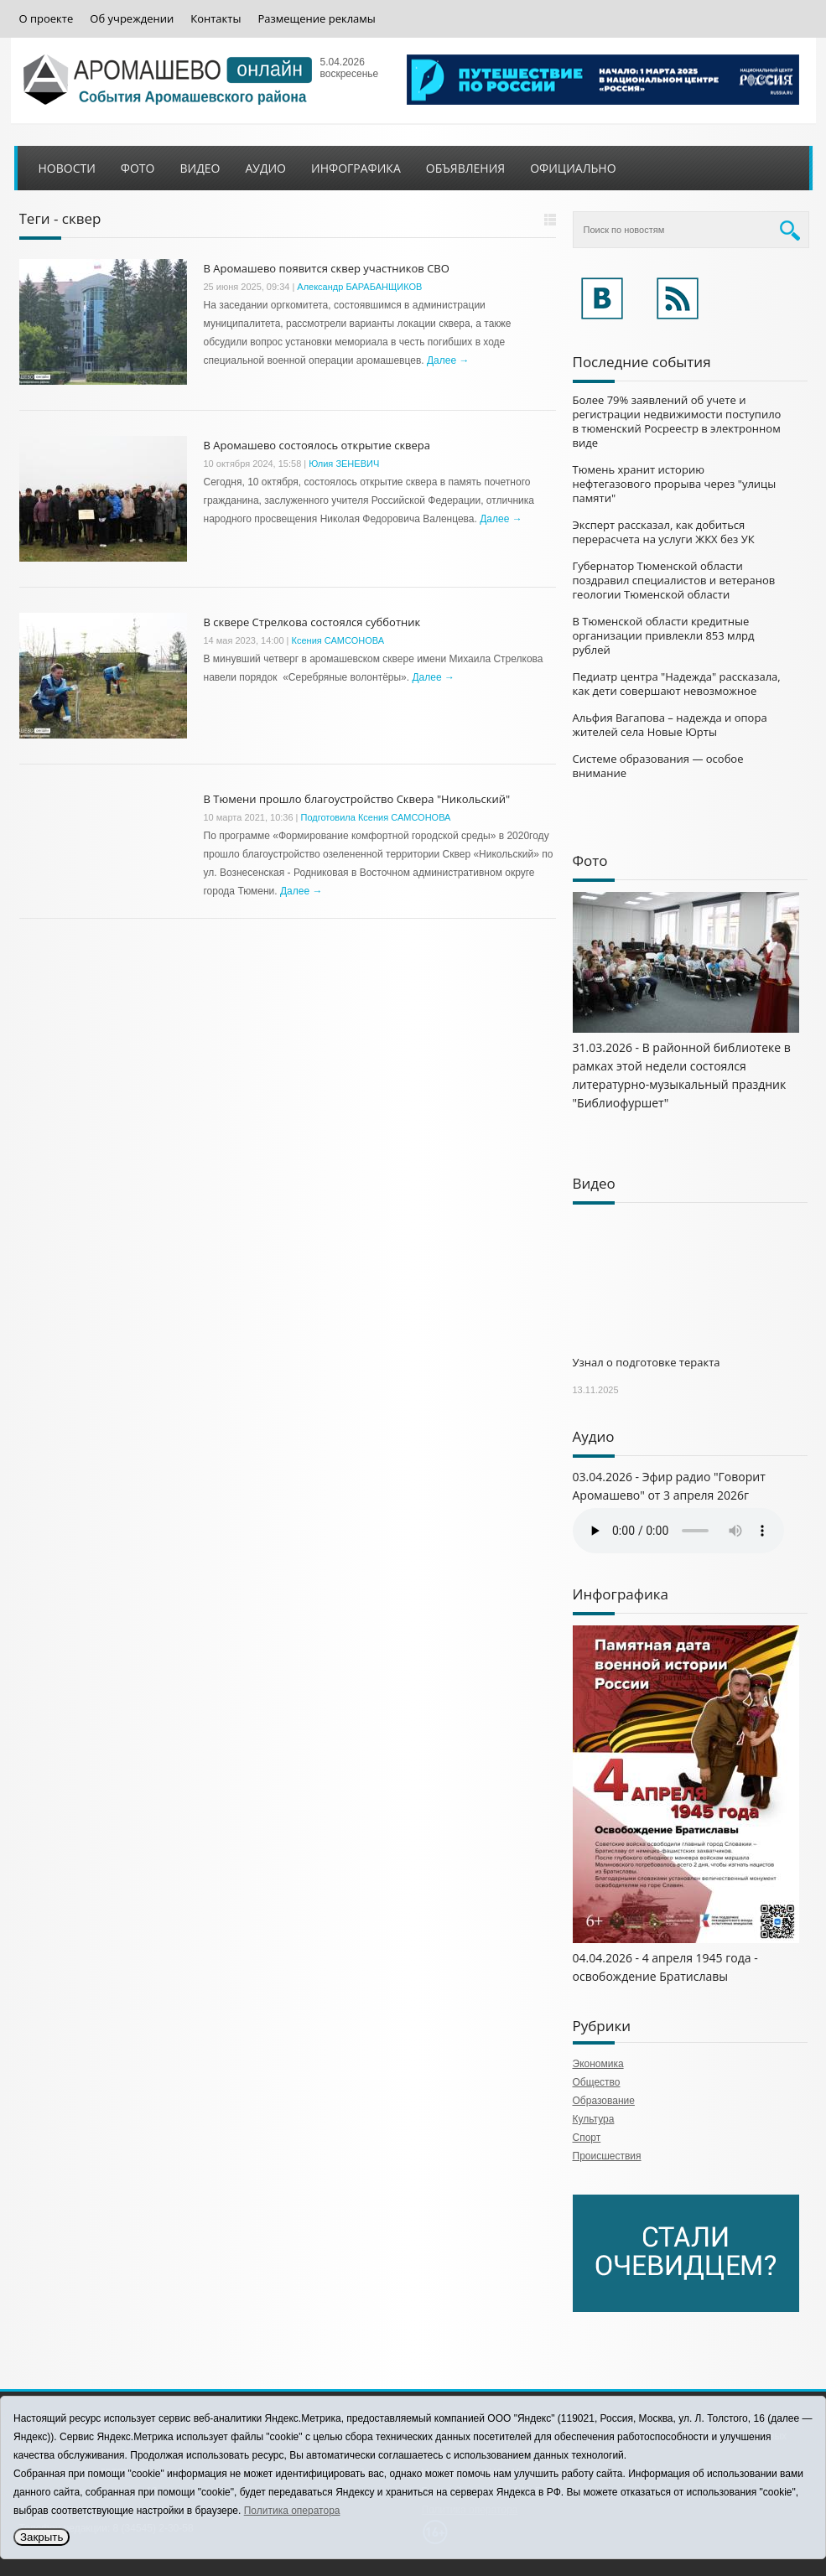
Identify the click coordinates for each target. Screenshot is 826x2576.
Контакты (215, 19)
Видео (199, 168)
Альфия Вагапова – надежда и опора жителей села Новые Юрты (670, 724)
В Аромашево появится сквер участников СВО (326, 268)
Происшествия (607, 2156)
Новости (67, 168)
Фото (138, 168)
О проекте (46, 19)
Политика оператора (292, 2510)
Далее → (448, 360)
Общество (597, 2082)
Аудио (265, 168)
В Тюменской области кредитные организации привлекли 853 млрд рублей (664, 635)
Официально (573, 168)
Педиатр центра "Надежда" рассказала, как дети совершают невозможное (677, 683)
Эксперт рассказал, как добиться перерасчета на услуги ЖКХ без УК (664, 532)
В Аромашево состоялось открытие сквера (317, 445)
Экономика (598, 2064)
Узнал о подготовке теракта (646, 1362)
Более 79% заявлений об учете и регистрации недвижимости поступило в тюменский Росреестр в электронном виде (677, 421)
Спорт (587, 2137)
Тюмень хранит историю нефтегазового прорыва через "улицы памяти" (675, 483)
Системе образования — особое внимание (658, 765)
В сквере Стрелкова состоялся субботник (312, 622)
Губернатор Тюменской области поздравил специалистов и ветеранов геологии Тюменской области (674, 580)
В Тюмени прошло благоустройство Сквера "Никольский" (357, 798)
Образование (604, 2101)
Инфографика (356, 168)
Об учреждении (132, 19)
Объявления (465, 168)
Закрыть (41, 2537)
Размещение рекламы (316, 19)
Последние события (642, 361)
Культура (594, 2119)
